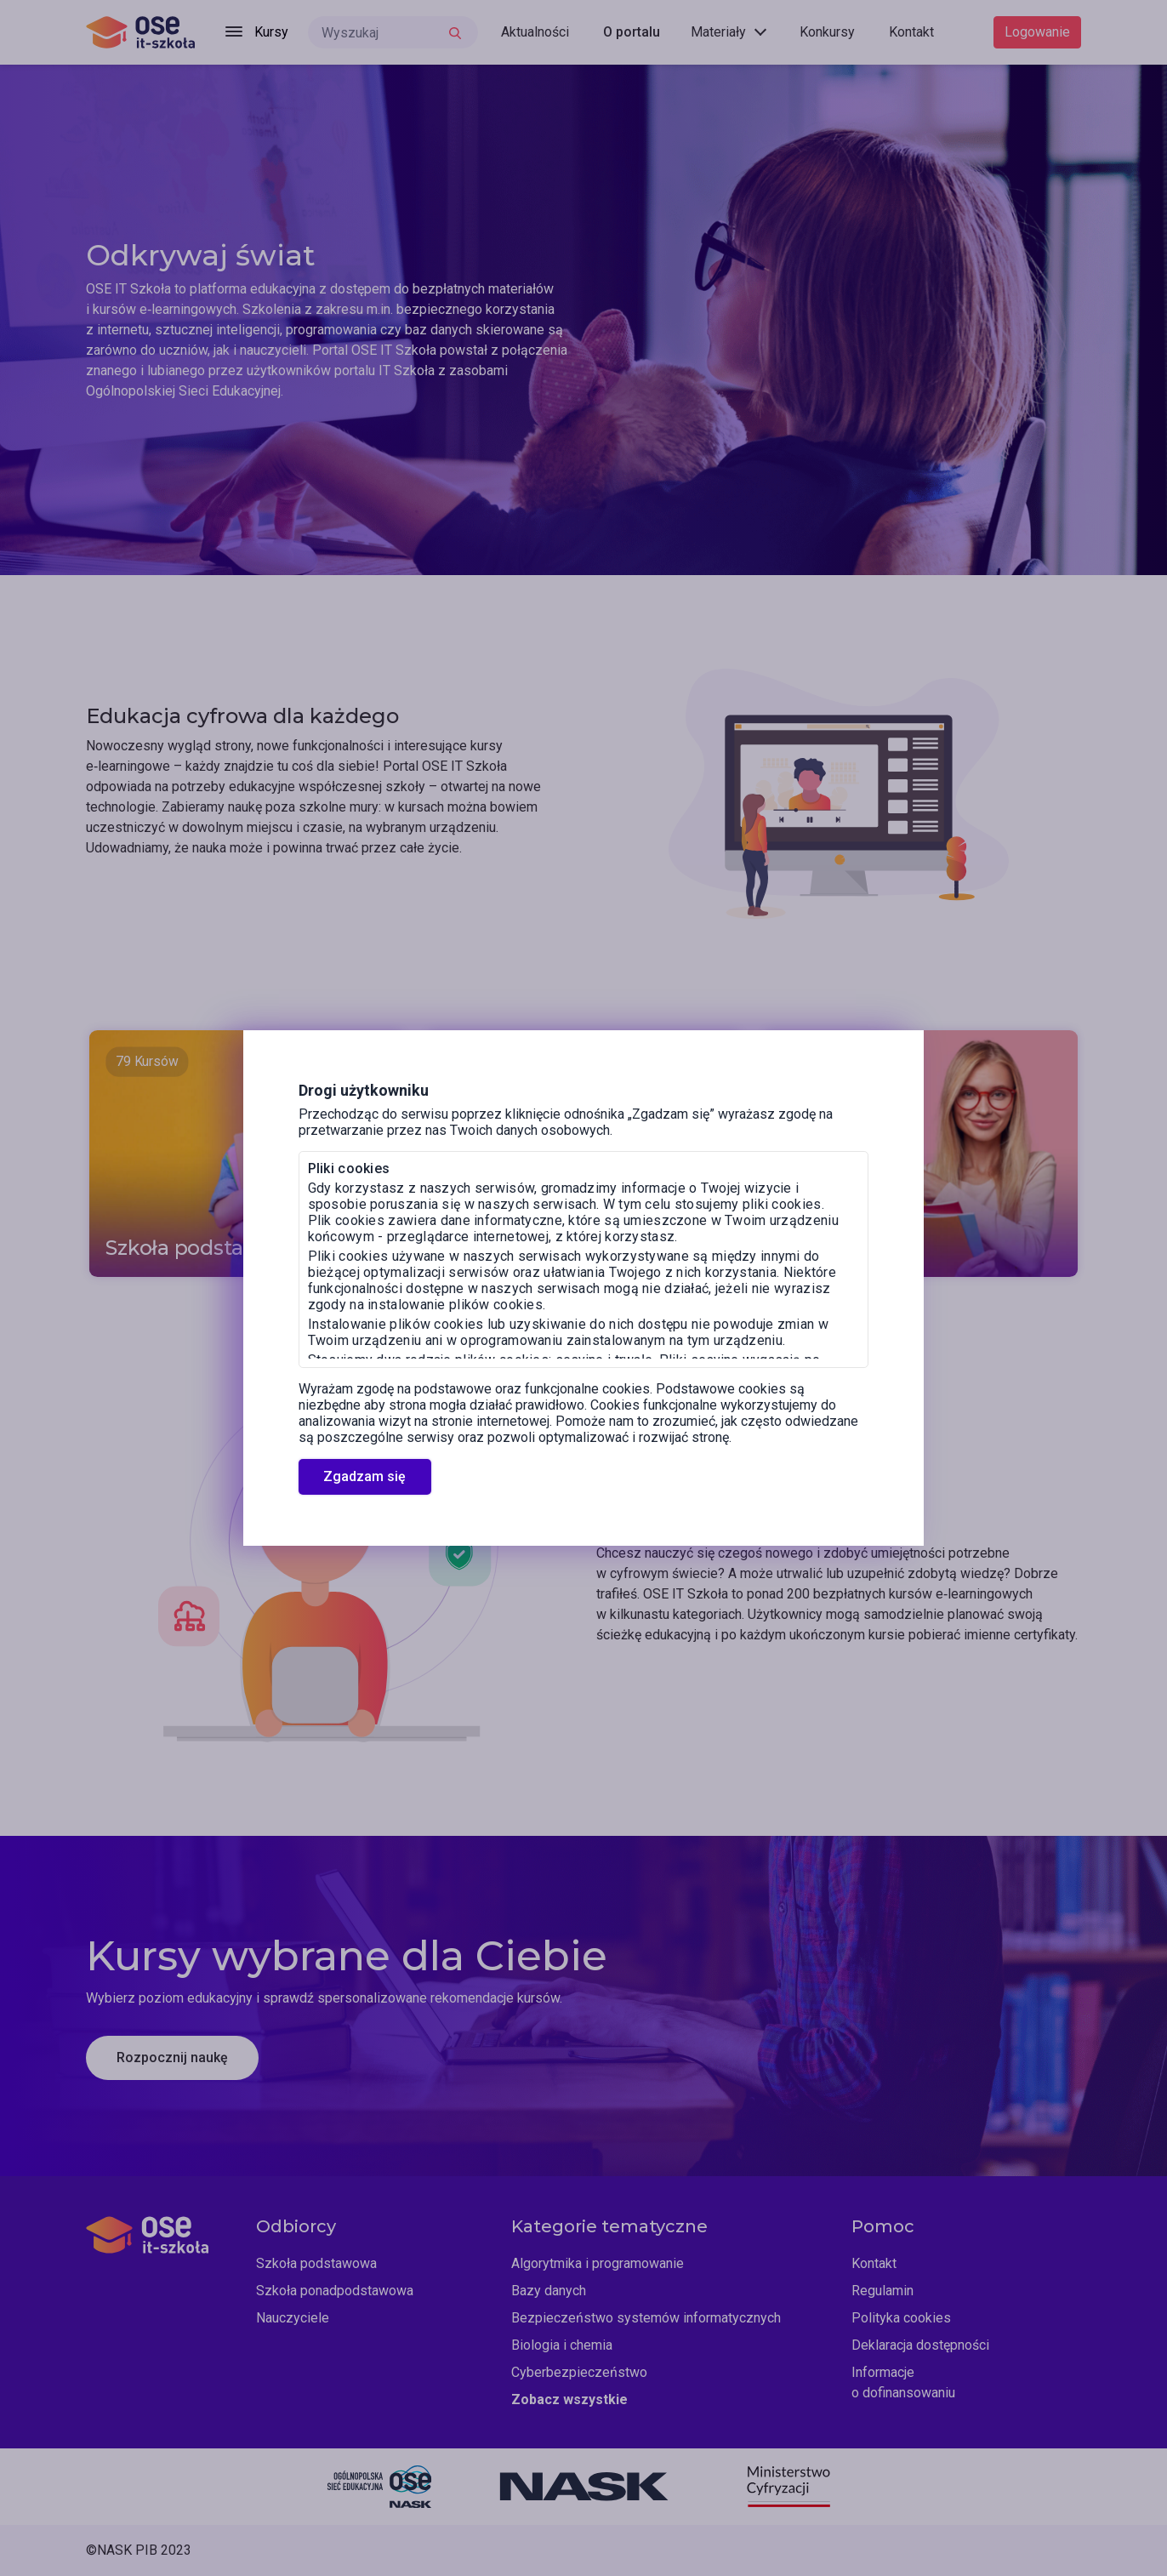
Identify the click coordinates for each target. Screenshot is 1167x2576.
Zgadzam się (364, 1476)
